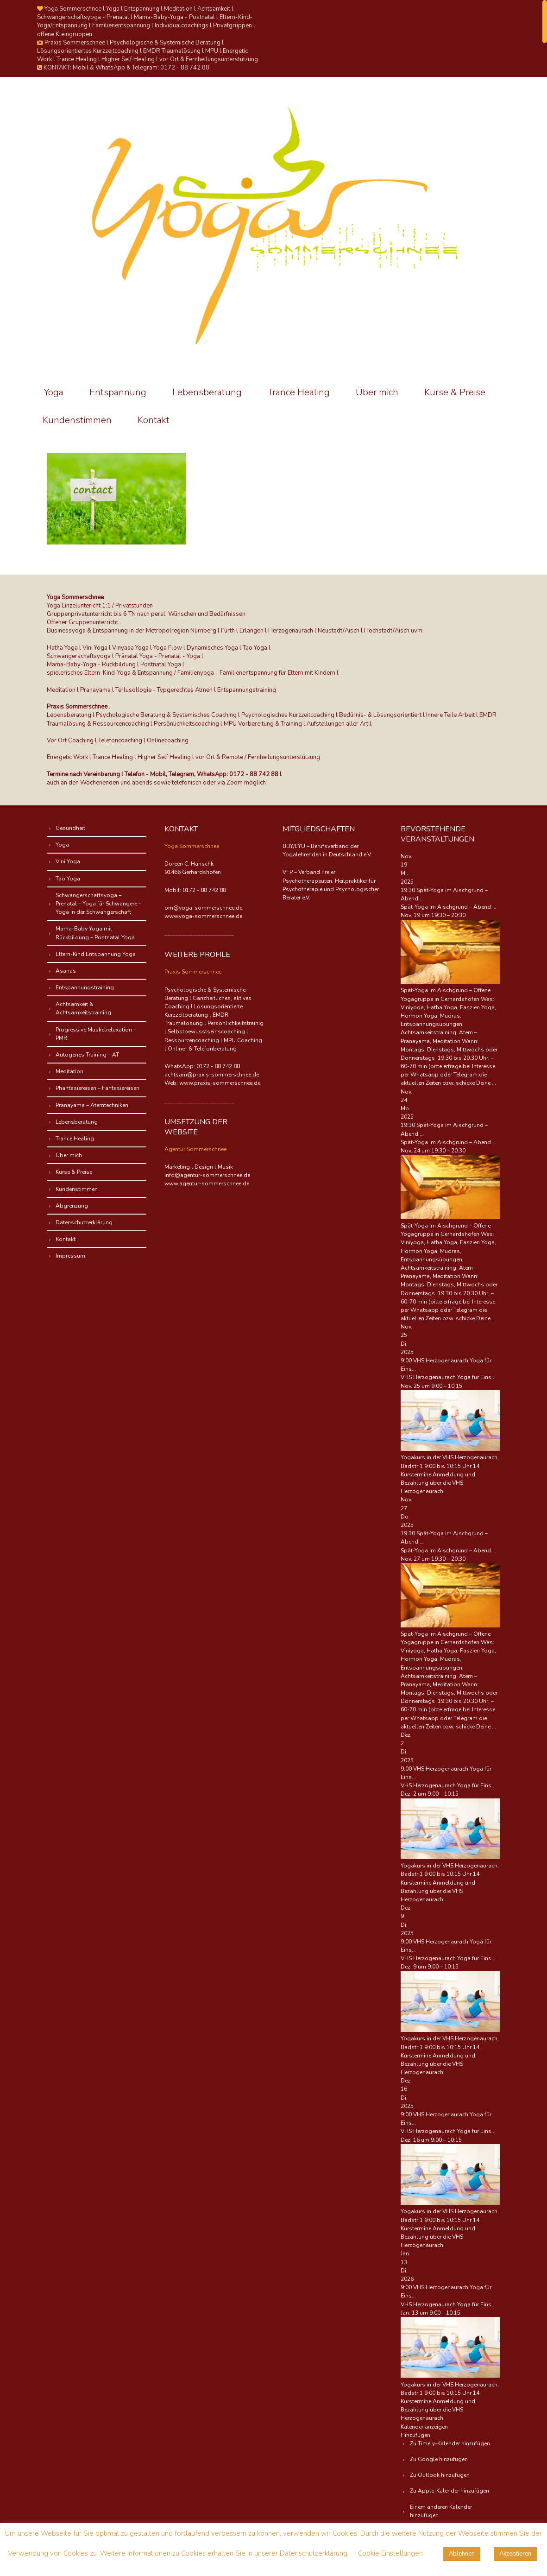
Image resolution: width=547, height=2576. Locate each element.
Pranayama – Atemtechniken (92, 1105)
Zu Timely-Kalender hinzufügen (450, 2443)
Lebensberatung (207, 392)
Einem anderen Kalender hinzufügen (441, 2511)
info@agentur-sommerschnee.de (207, 1175)
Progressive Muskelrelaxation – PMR (96, 1034)
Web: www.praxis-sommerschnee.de (212, 1083)
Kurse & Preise (454, 392)
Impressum (71, 1256)
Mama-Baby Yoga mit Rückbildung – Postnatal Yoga (95, 933)
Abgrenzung (72, 1205)
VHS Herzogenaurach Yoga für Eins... (448, 1377)
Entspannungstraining (85, 987)
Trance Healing (299, 392)
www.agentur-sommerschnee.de (206, 1183)
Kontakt (154, 420)
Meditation (70, 1071)
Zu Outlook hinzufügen (440, 2475)
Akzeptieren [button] (515, 2554)
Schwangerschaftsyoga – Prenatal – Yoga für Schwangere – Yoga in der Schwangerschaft (99, 904)
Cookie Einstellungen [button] (390, 2553)
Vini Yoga (68, 861)
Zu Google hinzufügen (439, 2459)
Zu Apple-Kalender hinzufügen (449, 2490)
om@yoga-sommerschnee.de (203, 907)
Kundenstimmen (77, 420)
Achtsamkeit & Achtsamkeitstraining (84, 1008)
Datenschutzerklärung (84, 1222)
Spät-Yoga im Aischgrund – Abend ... (449, 907)
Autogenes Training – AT (87, 1054)
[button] (415, 2435)
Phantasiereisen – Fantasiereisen (98, 1088)
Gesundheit (71, 828)
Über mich (377, 392)
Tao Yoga (68, 878)
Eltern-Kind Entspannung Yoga (96, 954)
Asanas (66, 971)
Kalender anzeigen (424, 2426)
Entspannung (117, 392)
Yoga (53, 392)
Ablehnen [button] (462, 2554)
